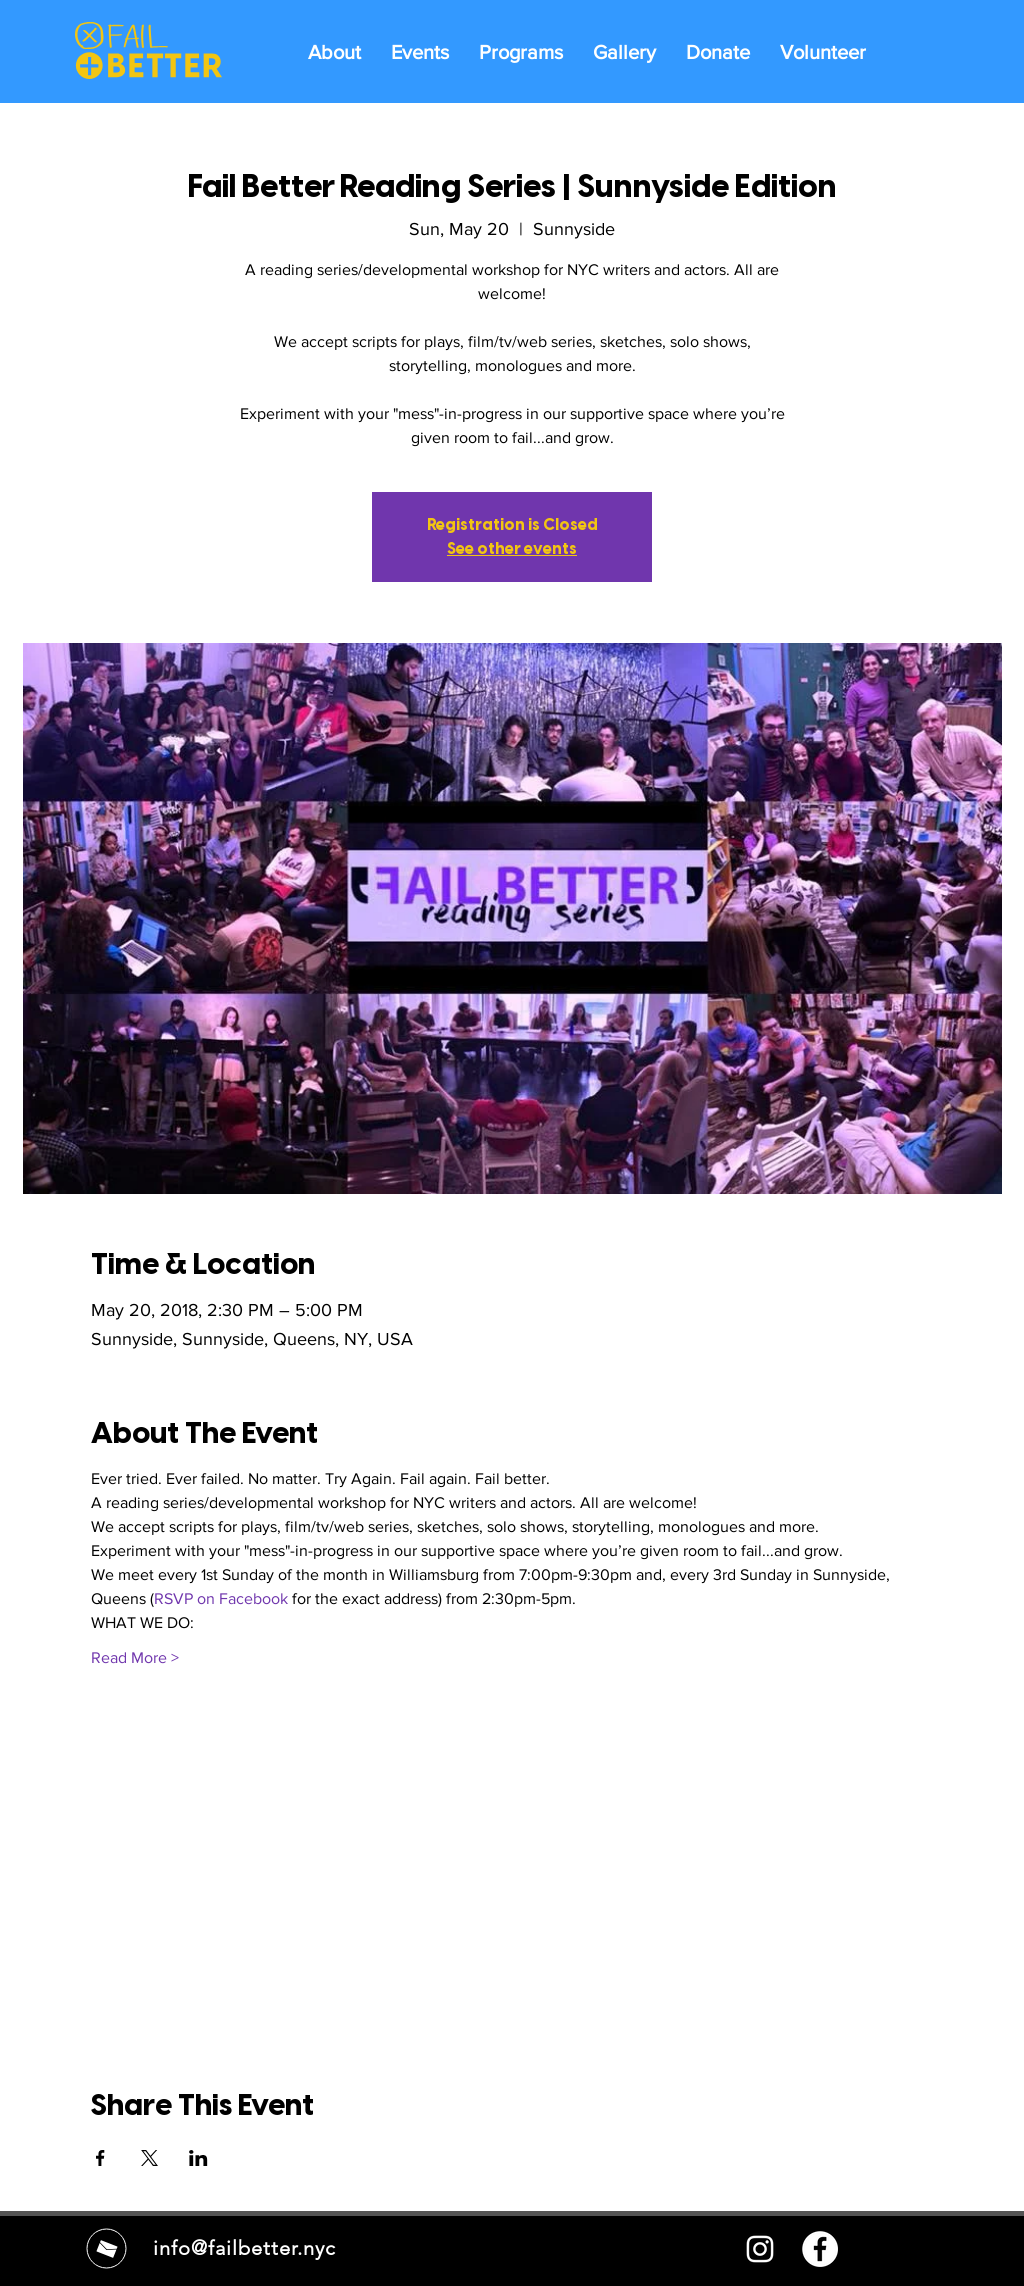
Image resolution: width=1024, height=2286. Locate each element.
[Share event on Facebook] (100, 2158)
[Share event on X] (149, 2158)
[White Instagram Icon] (760, 2249)
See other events (512, 548)
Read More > (135, 1657)
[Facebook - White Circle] (820, 2249)
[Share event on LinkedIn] (198, 2158)
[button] (521, 51)
